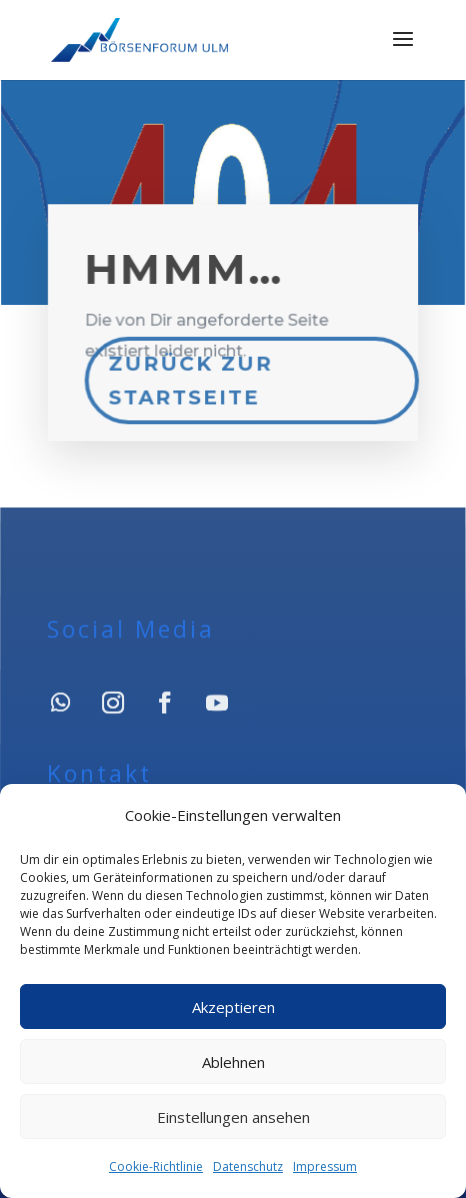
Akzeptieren (233, 1007)
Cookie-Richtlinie (156, 1166)
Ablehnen (233, 1062)
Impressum (325, 1166)
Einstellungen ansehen (233, 1117)
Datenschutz (248, 1166)
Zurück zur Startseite (191, 377)
